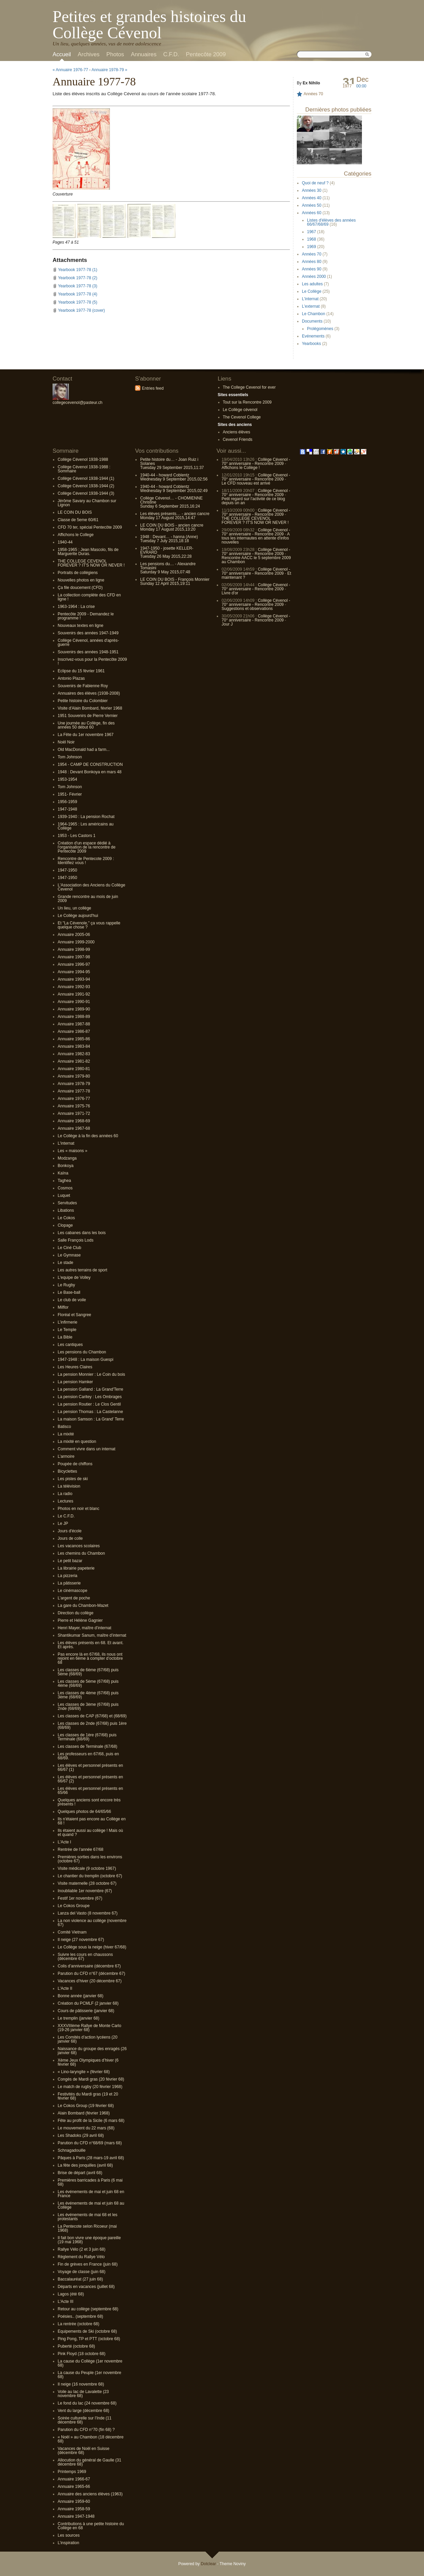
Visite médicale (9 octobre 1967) (87, 1868)
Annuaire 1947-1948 (76, 2516)
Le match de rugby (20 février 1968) (90, 2086)
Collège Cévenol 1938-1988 (83, 459)
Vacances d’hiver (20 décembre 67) (90, 1981)
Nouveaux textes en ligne (80, 625)
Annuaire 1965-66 (74, 2486)
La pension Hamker (75, 1381)
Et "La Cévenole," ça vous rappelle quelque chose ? (89, 925)
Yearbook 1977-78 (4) (77, 294)
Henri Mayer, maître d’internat (84, 1628)
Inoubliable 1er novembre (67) (85, 1890)
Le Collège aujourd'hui (78, 915)
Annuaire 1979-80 (74, 1076)
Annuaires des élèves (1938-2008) (89, 693)
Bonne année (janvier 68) (80, 1996)
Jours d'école (69, 1531)
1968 (311, 239)
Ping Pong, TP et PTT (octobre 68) (89, 2338)
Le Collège (311, 291)
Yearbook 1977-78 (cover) (81, 310)
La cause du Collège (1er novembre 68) (90, 2363)
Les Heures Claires (75, 1367)
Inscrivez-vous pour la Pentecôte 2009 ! (92, 661)
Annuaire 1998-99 (74, 949)
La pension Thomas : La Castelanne (90, 1411)
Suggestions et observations (247, 608)
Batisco (64, 1426)
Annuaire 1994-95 (74, 971)
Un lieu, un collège (74, 908)
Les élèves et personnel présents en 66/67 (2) (90, 1779)
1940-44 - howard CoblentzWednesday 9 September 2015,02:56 (174, 477)
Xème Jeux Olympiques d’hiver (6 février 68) (88, 2062)
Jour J (227, 624)
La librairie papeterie (76, 1568)
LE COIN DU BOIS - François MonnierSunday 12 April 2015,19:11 (174, 581)
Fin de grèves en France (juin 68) (88, 2264)
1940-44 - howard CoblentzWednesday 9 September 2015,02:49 (174, 488)
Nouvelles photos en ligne (81, 580)
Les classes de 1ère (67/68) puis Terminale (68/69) (87, 1737)
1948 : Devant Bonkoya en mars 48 (89, 772)
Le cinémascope (72, 1590)
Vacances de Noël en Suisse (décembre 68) (84, 2450)
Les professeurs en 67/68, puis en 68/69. (88, 1756)
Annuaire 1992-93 (74, 986)
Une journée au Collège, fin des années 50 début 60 (86, 725)
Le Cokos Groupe (74, 1905)
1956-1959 (67, 801)
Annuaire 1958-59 (74, 2509)
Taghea (64, 1180)
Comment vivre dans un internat (86, 1449)
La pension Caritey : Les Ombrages (90, 1396)
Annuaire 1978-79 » (109, 69)
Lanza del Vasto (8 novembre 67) (88, 1913)
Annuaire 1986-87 (74, 1031)
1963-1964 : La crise (76, 606)
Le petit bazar (70, 1560)
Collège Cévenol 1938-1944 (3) (86, 493)
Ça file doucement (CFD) (80, 587)
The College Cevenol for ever (249, 387)
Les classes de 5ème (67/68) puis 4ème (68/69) (88, 1683)
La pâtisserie (69, 1583)
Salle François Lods (75, 1240)
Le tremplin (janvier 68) (78, 2018)
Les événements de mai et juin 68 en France (91, 2193)
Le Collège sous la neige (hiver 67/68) (92, 1947)
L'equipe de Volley (74, 1277)
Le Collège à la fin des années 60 (88, 1135)
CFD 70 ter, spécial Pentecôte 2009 (90, 527)
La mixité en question (77, 1441)
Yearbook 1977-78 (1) (77, 269)
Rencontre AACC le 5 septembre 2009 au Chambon (256, 559)
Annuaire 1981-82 (74, 1061)
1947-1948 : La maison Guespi (85, 1359)
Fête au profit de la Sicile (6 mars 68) (91, 2120)
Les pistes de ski (73, 1478)
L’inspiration (68, 2542)
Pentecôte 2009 (206, 54)
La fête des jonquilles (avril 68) (85, 2165)
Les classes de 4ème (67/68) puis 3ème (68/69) (88, 1695)
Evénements (313, 336)
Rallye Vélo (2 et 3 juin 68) (81, 2249)
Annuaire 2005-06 (74, 934)
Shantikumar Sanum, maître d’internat (92, 1635)
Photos (115, 54)
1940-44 (65, 542)
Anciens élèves (236, 432)
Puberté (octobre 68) (76, 2346)
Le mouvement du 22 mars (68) (86, 2128)
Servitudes (67, 1203)
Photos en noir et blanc (78, 1508)
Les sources (69, 2535)
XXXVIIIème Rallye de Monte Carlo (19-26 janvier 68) (89, 2027)
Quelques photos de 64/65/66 (84, 1811)
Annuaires (144, 54)
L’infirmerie (67, 1322)
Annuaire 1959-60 (74, 2501)
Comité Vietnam (72, 1932)
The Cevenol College (242, 417)
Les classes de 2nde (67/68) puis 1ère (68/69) (92, 1725)
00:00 (361, 86)
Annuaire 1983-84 (74, 1046)
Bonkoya (66, 1165)
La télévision (69, 1486)
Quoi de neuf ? (315, 183)
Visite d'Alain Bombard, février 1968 (90, 708)
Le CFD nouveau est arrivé (245, 483)
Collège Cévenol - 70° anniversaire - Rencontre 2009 (255, 461)
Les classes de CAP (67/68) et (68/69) (92, 1716)
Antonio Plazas (71, 678)
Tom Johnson (70, 757)
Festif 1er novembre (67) (80, 1898)
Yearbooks (311, 343)
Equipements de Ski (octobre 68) (87, 2331)
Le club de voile (72, 1299)
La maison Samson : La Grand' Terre (91, 1419)
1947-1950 (67, 870)
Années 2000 (314, 276)
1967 (311, 231)
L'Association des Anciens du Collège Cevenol (91, 887)
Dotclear (208, 2563)
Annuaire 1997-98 (74, 957)
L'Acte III (65, 2301)
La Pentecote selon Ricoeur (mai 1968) (87, 2228)
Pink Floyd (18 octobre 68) (81, 2353)
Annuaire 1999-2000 (76, 942)
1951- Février (70, 794)
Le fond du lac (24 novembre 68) (87, 2403)
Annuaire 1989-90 (74, 1009)
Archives (88, 54)
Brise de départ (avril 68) (80, 2172)
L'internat (310, 299)
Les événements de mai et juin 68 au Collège (91, 2205)
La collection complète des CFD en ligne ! (89, 597)
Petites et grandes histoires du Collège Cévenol (149, 24)
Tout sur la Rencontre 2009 (247, 402)
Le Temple (67, 1329)
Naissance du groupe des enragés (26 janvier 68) (92, 2050)
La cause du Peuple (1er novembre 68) (89, 2374)
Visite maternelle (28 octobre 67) (87, 1883)
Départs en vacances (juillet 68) (86, 2286)
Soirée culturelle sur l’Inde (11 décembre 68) (85, 2420)
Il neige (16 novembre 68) (81, 2384)
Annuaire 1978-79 (74, 1083)
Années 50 (311, 205)
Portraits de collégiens (78, 572)
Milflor (63, 1307)
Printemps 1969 (72, 2471)
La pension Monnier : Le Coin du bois (91, 1374)
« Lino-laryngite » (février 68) (84, 2071)
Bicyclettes (67, 1471)
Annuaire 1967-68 (74, 1128)
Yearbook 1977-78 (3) (77, 286)
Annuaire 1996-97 (74, 964)
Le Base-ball (69, 1292)
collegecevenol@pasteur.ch (77, 402)
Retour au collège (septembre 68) (88, 2309)
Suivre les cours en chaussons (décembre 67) (85, 1956)
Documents (312, 321)
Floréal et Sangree (74, 1314)
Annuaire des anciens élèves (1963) (90, 2494)
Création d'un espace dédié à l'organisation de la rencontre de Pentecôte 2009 (86, 847)
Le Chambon (313, 313)
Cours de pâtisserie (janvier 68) (86, 2010)
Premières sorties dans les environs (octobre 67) (90, 1859)
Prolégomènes (320, 328)
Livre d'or (229, 593)
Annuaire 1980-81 (74, 1068)
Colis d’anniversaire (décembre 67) (89, 1966)
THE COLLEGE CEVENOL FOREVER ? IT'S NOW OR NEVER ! (91, 563)
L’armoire (66, 1456)
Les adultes (312, 284)
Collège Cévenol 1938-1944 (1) (86, 478)
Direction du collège (75, 1613)
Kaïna (63, 1173)
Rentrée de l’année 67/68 (80, 1849)
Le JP (63, 1523)
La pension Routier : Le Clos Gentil (89, 1404)
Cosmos (65, 1188)
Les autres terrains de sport (82, 1270)
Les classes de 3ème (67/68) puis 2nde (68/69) (88, 1706)
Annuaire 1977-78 (74, 1091)
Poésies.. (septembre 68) (80, 2316)
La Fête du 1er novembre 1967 (86, 734)
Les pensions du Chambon (82, 1352)
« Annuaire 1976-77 (70, 69)
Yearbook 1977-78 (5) (77, 302)
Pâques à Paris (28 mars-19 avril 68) (91, 2157)
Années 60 (311, 212)
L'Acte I (64, 1842)
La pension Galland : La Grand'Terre (90, 1389)
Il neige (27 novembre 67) (81, 1939)
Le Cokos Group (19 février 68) (86, 2105)
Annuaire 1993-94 (74, 979)
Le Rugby (66, 1285)
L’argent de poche (74, 1598)
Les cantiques (70, 1344)
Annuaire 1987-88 (74, 1024)
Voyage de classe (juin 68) (81, 2271)
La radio (65, 1493)
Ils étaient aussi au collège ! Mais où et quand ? (90, 1832)
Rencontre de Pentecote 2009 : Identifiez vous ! (86, 860)
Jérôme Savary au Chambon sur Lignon (87, 502)
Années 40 (311, 198)
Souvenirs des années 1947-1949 (88, 633)
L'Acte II (65, 1988)
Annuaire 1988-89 (74, 1016)
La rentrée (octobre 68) (78, 2324)
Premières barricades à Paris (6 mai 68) (90, 2182)
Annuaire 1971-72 (74, 1113)
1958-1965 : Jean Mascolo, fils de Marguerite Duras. (88, 551)
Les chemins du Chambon (81, 1553)
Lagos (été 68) (71, 2294)
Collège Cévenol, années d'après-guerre (88, 642)
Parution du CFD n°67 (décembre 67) (91, 1973)
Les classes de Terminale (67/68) (87, 1746)
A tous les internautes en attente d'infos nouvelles (255, 538)
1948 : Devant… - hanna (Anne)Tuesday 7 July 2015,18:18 (169, 538)
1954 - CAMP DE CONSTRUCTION (90, 764)
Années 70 (313, 93)
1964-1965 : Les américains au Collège (86, 826)
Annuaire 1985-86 (74, 1039)
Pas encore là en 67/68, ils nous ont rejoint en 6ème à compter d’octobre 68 (90, 1658)
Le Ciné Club (69, 1247)
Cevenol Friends (237, 439)
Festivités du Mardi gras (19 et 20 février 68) (88, 2096)
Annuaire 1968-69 (74, 1121)
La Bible (65, 1337)
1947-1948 (67, 809)
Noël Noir (66, 742)
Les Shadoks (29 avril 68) (81, 2135)
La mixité (66, 1434)
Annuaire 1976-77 (74, 1098)
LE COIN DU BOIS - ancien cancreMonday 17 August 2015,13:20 (171, 527)
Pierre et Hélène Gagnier (80, 1620)
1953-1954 (67, 779)
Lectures (65, 1501)
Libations (66, 1210)
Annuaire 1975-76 (74, 1106)
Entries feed (152, 388)
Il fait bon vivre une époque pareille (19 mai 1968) (89, 2239)
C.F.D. (171, 54)
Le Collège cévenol (240, 409)
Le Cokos (66, 1217)
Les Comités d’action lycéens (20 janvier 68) (87, 2039)
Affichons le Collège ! (240, 467)
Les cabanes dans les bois (81, 1232)
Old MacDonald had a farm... (84, 749)
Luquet (64, 1195)
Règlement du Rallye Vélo (81, 2256)
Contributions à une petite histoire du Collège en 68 (91, 2525)
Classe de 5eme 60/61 (78, 519)
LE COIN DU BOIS (75, 512)
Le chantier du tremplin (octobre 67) (90, 1876)
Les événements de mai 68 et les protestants (87, 2216)
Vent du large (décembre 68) (83, 2410)
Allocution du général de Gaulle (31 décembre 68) (89, 2462)
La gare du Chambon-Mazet (83, 1605)
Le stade (65, 1262)
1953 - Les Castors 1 (76, 835)
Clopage (65, 1225)
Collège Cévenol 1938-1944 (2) (86, 486)
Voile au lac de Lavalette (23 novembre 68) (83, 2393)
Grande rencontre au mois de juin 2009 (88, 898)
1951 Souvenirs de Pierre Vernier (88, 715)
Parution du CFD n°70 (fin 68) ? (86, 2429)
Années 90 (311, 269)
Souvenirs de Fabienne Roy (83, 685)
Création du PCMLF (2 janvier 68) (88, 2003)
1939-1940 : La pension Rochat (86, 816)
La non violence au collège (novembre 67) (92, 1922)
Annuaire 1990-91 (74, 1001)
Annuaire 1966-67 (74, 2479)
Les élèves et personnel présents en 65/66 (90, 1790)
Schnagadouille (71, 2150)
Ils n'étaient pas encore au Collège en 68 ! (92, 1821)
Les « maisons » (72, 1150)
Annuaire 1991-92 (74, 994)
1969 (311, 246)
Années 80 (311, 261)
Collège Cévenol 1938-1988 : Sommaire (84, 469)
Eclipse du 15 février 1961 (81, 671)
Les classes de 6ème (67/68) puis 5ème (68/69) (88, 1672)
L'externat (311, 306)
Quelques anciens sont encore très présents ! (89, 1802)
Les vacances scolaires (79, 1545)
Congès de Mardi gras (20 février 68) (91, 2079)
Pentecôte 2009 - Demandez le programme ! (86, 616)
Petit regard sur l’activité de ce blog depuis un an (253, 500)
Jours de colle (70, 1538)
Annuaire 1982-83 (74, 1053)
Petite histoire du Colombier (83, 700)
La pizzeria (67, 1575)
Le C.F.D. (66, 1516)
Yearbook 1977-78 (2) (77, 277)
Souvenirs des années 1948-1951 (88, 652)
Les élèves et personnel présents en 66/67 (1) (90, 1767)
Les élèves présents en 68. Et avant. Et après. (90, 1644)
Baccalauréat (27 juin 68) (80, 2279)
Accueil (62, 54)
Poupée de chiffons (75, 1463)
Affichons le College (76, 534)
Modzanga (67, 1158)
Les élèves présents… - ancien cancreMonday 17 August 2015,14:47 (174, 515)
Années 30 (311, 190)
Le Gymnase (69, 1255)
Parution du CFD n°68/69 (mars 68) (90, 2143)
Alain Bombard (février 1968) (84, 2113)
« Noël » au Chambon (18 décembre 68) (90, 2439)
